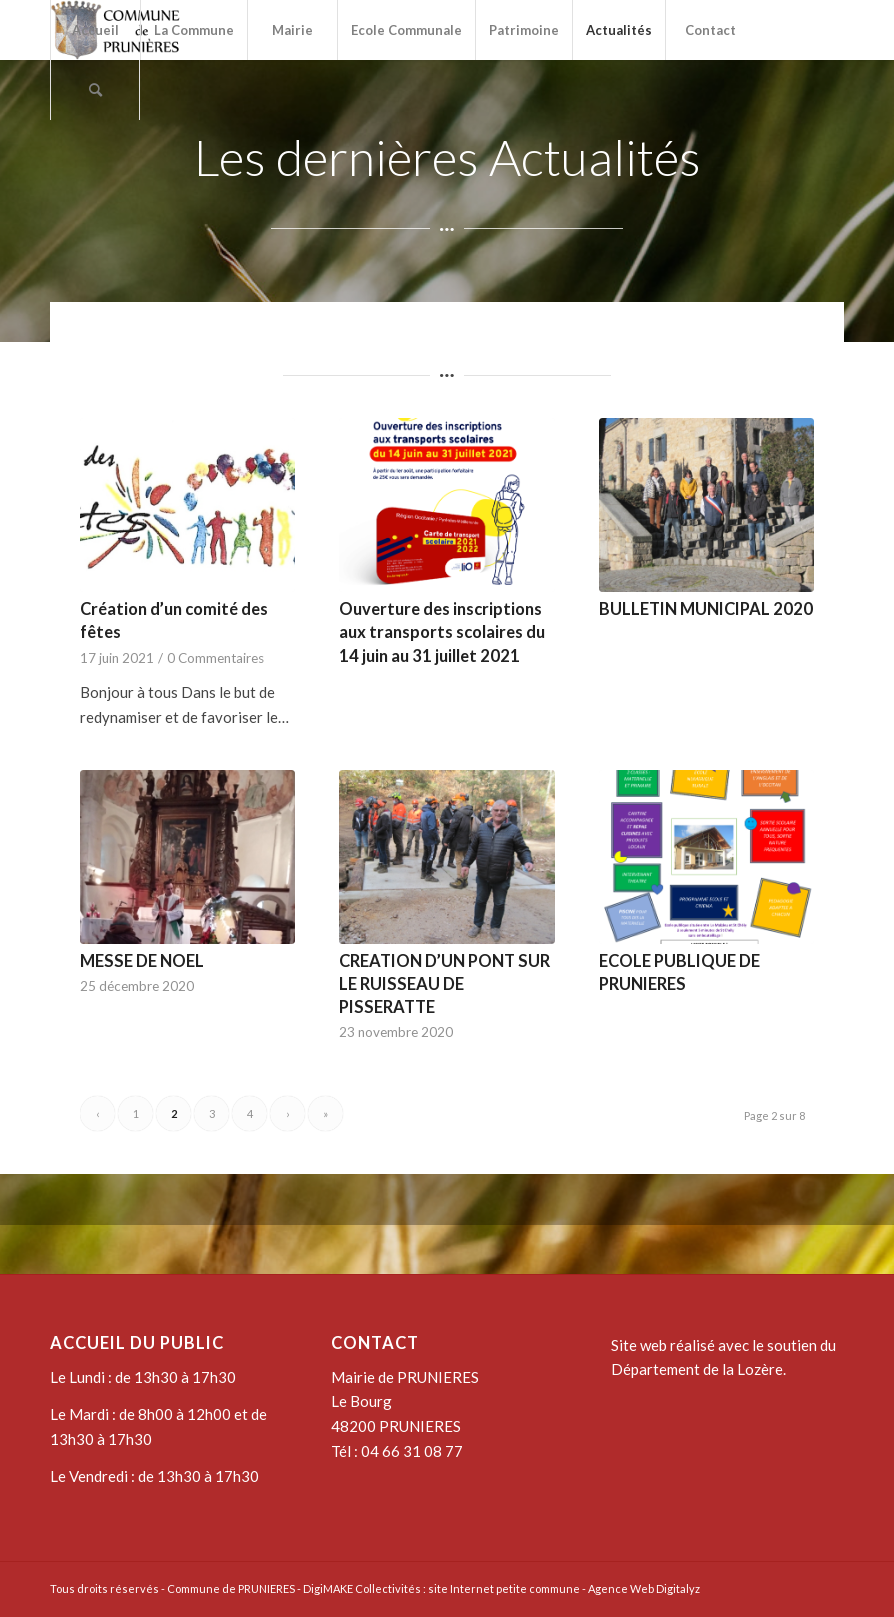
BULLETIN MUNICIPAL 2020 (706, 609)
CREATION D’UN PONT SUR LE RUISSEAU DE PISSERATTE (444, 984)
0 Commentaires (215, 658)
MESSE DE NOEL (142, 961)
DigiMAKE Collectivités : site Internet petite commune (441, 1588)
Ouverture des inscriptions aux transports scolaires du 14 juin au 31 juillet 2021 (442, 632)
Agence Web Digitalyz (644, 1588)
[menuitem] (95, 30)
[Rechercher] (95, 90)
